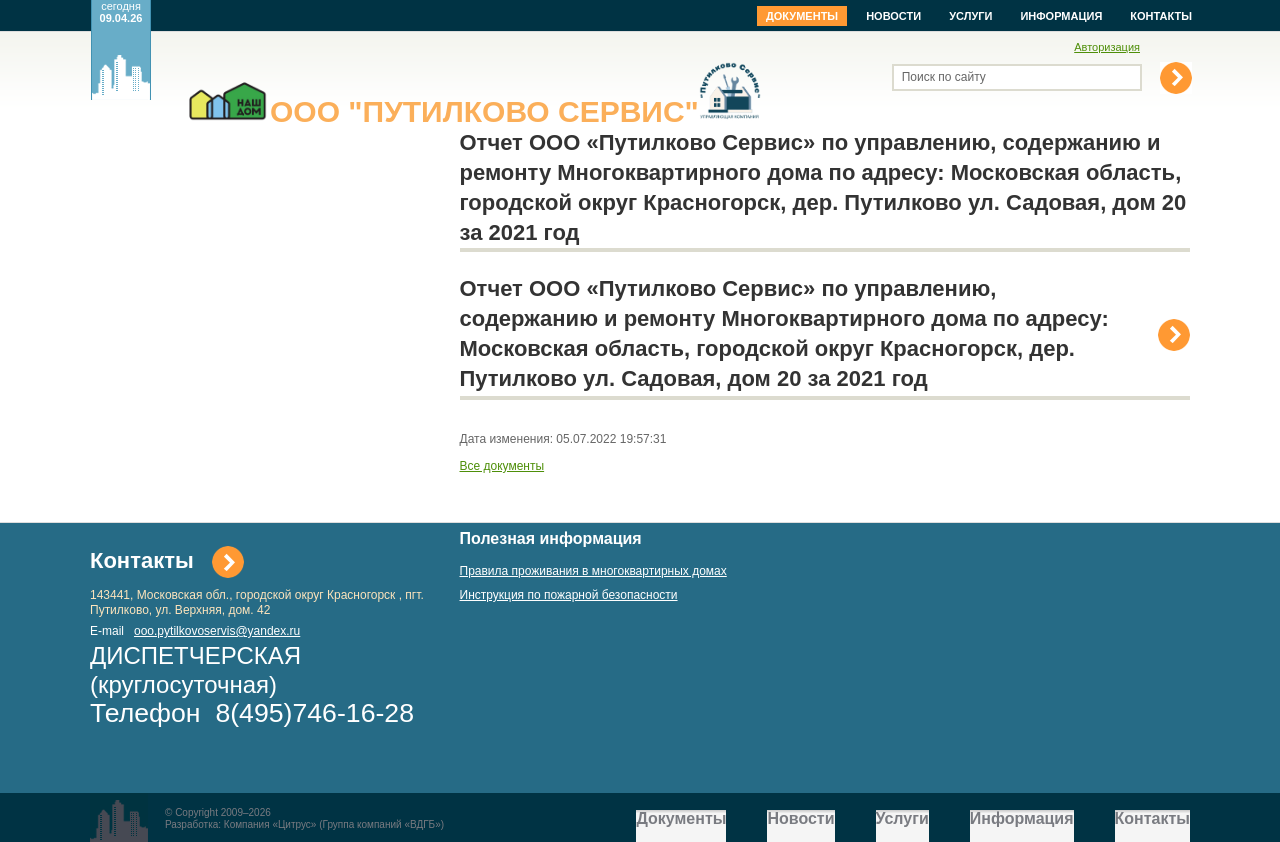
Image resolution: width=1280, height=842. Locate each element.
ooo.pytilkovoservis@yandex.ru (217, 631)
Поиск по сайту (944, 77)
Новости (893, 16)
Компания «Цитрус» (270, 824)
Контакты (1161, 16)
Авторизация (1107, 47)
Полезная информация (551, 538)
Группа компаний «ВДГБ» (382, 824)
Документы (802, 16)
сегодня (121, 12)
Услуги (970, 16)
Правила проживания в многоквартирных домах (593, 571)
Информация (1061, 16)
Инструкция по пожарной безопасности (569, 595)
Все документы (502, 466)
